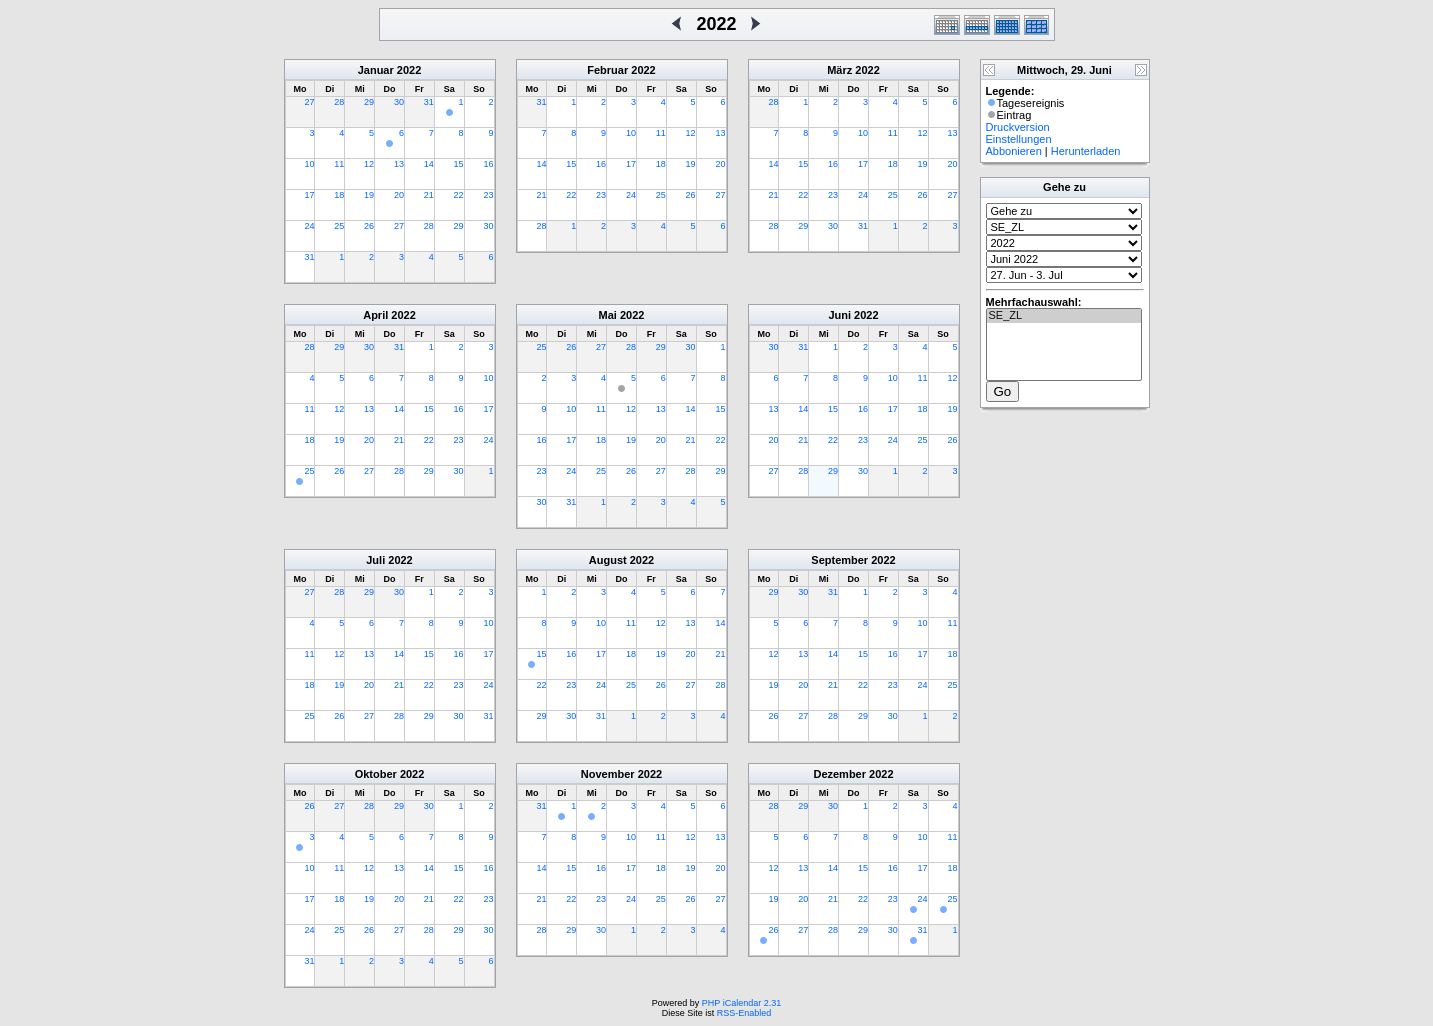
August (608, 560)
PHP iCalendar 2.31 (741, 1003)
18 (339, 195)
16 (488, 164)
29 (369, 102)
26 (369, 226)
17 (309, 195)
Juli (375, 560)
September (839, 560)
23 (488, 195)
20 (399, 195)
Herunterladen (1086, 151)
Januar (376, 70)
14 (429, 164)
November (608, 774)
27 (309, 102)
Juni (839, 315)
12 (369, 164)
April (375, 315)
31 (429, 102)
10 (309, 164)
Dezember (839, 774)
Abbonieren (1014, 151)
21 (429, 195)
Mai (608, 315)
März (839, 70)
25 (339, 226)
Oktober (376, 774)
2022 (409, 70)
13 (399, 164)
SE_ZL (1064, 316)
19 (369, 195)
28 (339, 102)
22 (459, 195)
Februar (607, 70)
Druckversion (1018, 127)
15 (459, 164)
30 (399, 102)
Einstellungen (1019, 139)
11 (339, 164)
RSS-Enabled (744, 1013)
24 (309, 226)
